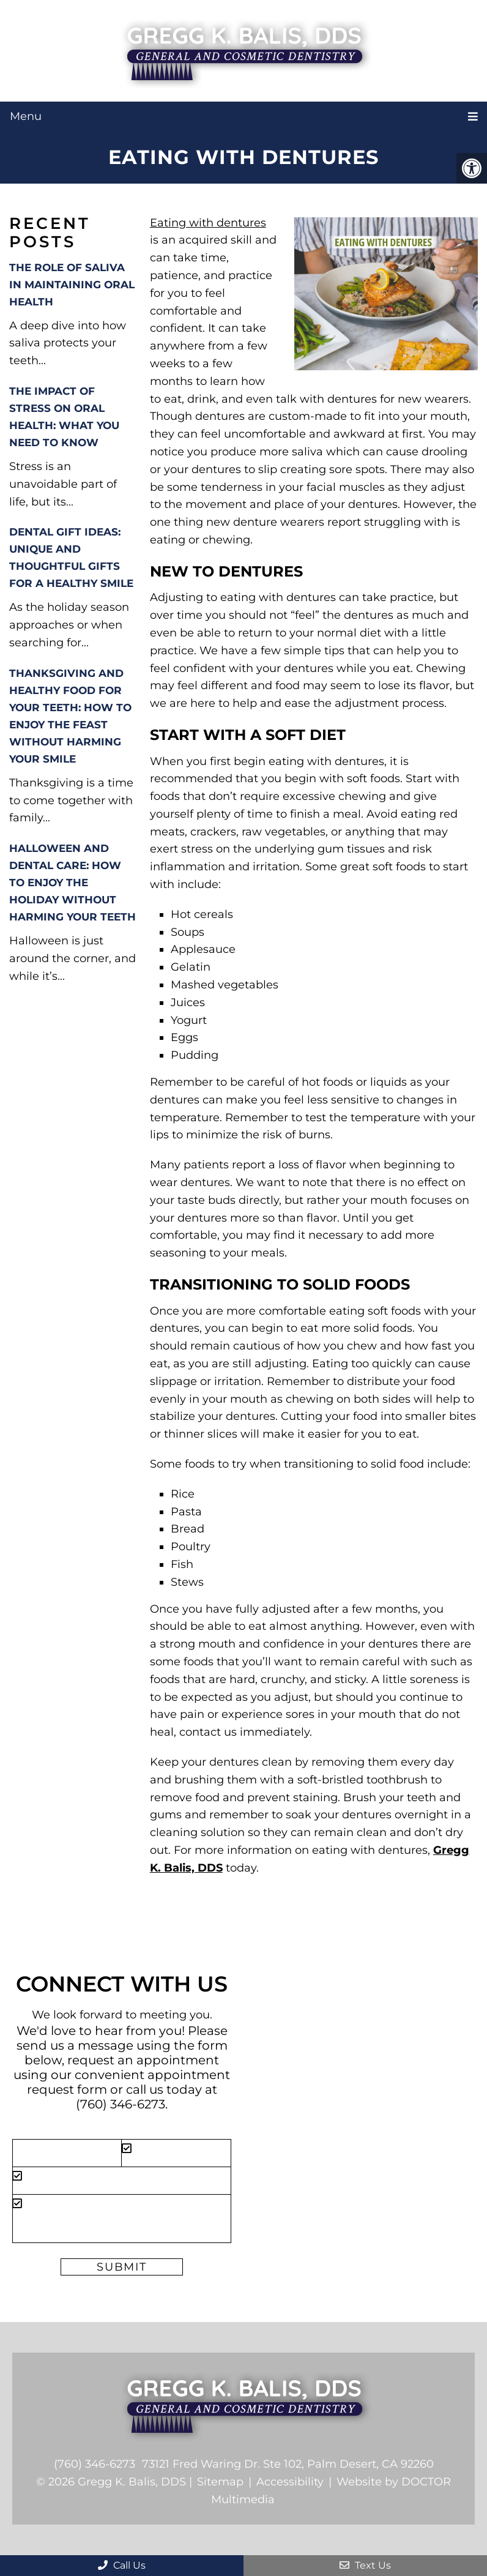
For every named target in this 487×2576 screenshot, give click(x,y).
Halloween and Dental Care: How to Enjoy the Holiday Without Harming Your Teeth (72, 882)
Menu (26, 116)
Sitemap (220, 2481)
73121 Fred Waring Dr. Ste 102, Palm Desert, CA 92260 (288, 2464)
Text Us (365, 2565)
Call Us (122, 2565)
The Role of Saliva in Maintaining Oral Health (72, 284)
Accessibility (290, 2481)
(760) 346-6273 (120, 2104)
